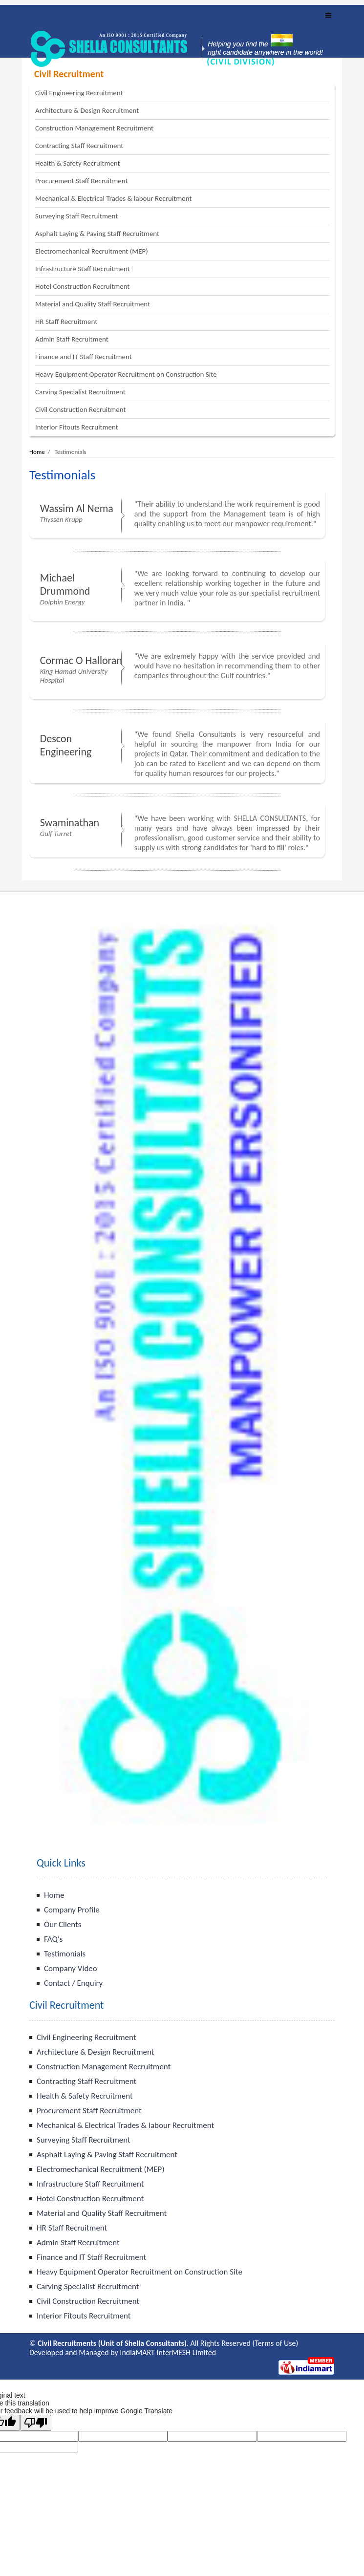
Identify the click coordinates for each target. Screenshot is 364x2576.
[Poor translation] (35, 2423)
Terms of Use (275, 2343)
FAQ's (53, 1939)
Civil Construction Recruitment (80, 409)
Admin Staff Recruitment (71, 339)
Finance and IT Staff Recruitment (83, 356)
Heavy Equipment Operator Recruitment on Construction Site (125, 374)
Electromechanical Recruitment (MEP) (91, 251)
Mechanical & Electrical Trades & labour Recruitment (113, 198)
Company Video (70, 1968)
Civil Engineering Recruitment (79, 92)
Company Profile (72, 1910)
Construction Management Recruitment (94, 128)
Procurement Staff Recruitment (81, 180)
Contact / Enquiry (73, 1983)
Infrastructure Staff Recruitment (82, 268)
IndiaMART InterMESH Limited (168, 2352)
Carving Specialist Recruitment (80, 391)
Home (37, 451)
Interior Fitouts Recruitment (76, 427)
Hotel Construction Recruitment (82, 286)
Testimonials (65, 1954)
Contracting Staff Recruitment (79, 145)
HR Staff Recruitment (66, 321)
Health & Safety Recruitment (77, 163)
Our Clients (62, 1924)
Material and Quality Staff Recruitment (92, 304)
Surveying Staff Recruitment (76, 216)
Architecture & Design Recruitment (87, 110)
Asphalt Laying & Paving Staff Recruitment (97, 233)
